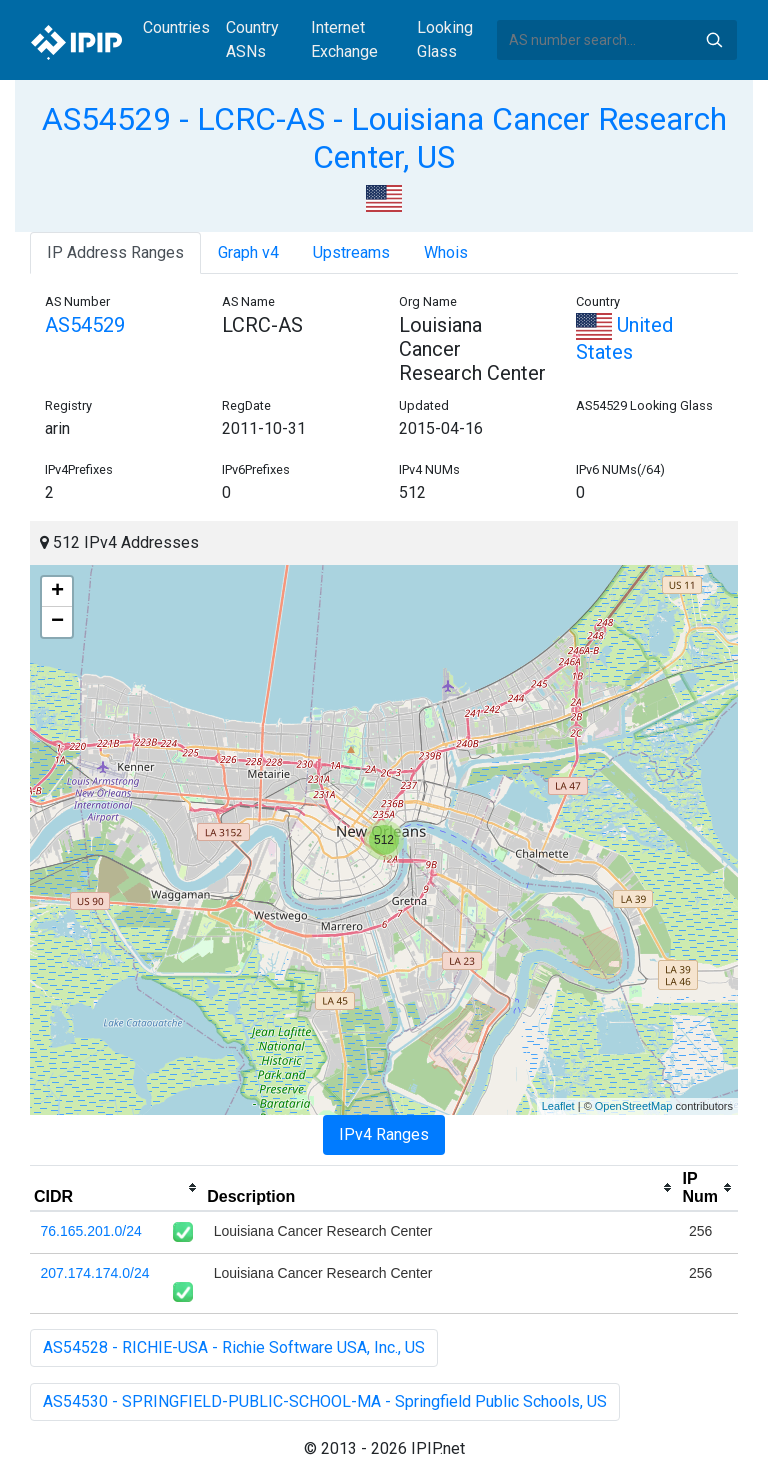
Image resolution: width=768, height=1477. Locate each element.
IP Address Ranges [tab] (115, 252)
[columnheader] (116, 1188)
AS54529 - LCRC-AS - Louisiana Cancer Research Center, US (384, 138)
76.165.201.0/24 (91, 1231)
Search (714, 40)
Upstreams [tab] (351, 252)
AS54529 (85, 325)
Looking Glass (445, 39)
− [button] (57, 622)
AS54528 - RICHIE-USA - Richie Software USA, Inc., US (234, 1347)
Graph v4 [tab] (248, 252)
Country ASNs (252, 39)
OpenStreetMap (634, 1106)
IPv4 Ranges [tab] (384, 1134)
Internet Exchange (344, 39)
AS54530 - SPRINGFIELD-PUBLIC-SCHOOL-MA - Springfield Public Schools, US (325, 1401)
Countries (176, 27)
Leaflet (558, 1106)
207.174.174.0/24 (95, 1273)
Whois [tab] (446, 252)
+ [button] (57, 592)
